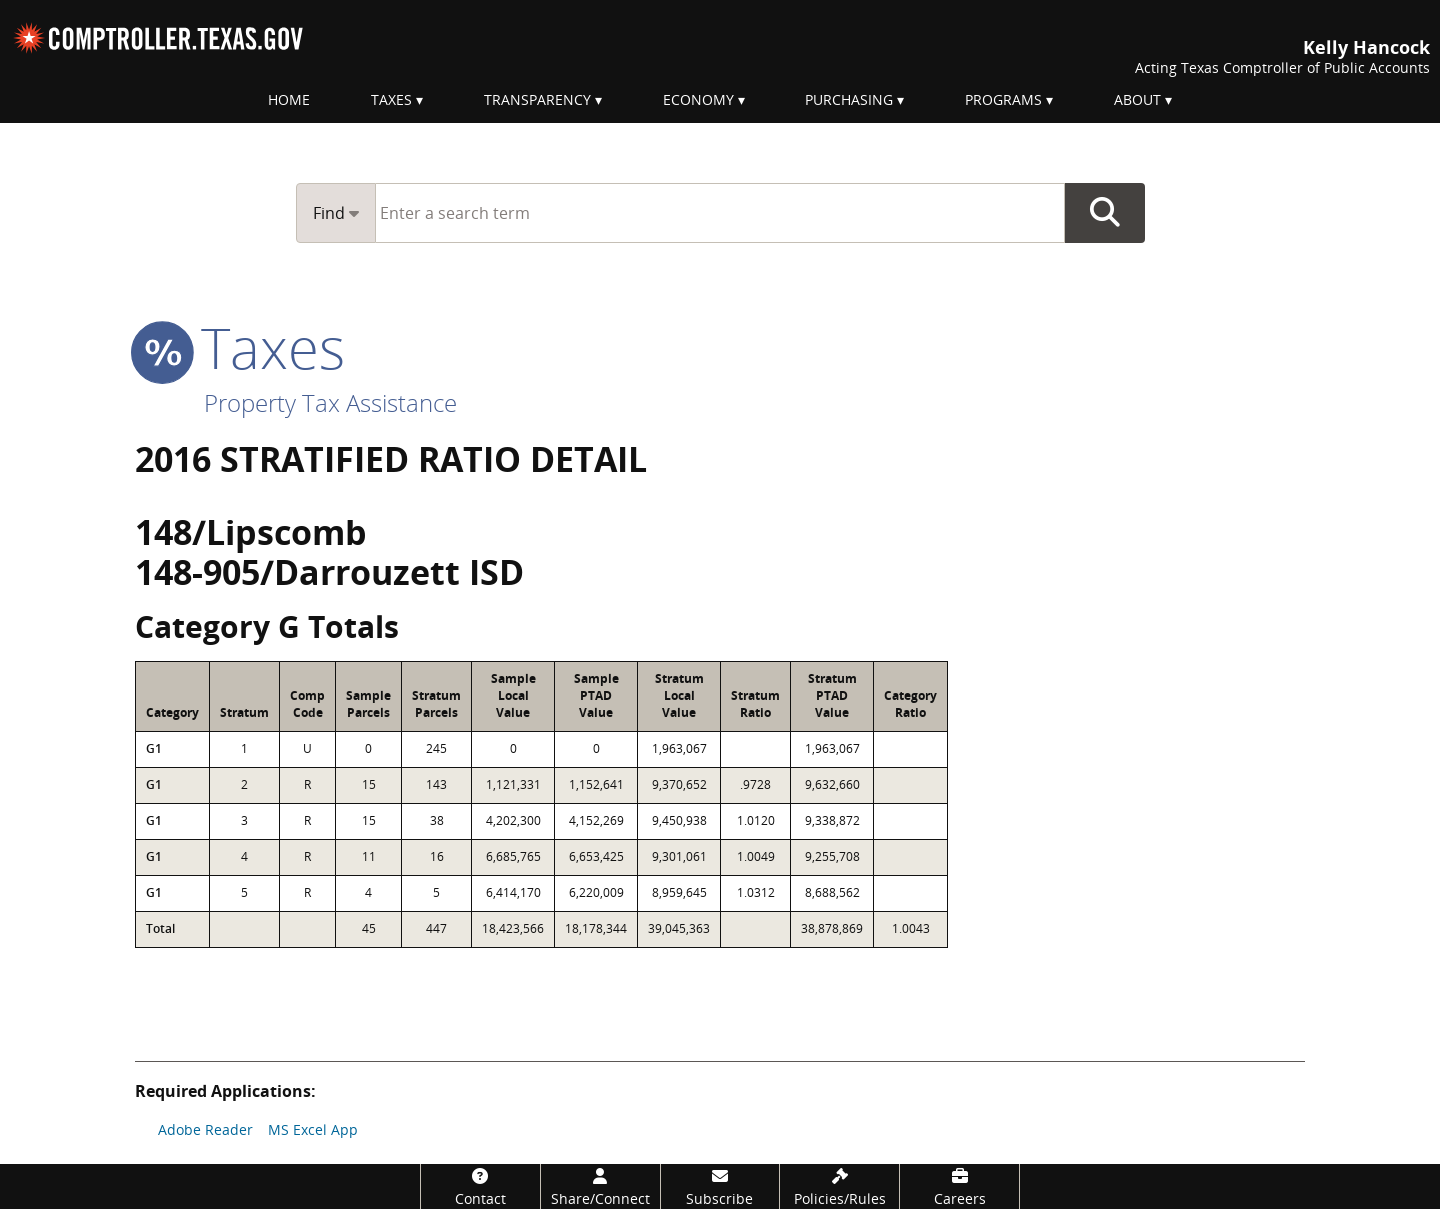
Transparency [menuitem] (537, 99)
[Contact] (480, 1186)
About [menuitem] (1137, 99)
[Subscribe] (720, 1186)
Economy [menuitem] (698, 99)
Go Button (1105, 213)
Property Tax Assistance (330, 402)
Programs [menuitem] (1003, 99)
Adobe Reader (205, 1129)
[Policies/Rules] (839, 1186)
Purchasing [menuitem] (849, 99)
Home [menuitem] (289, 99)
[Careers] (959, 1186)
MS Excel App (313, 1129)
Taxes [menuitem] (391, 99)
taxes (240, 347)
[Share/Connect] (600, 1186)
